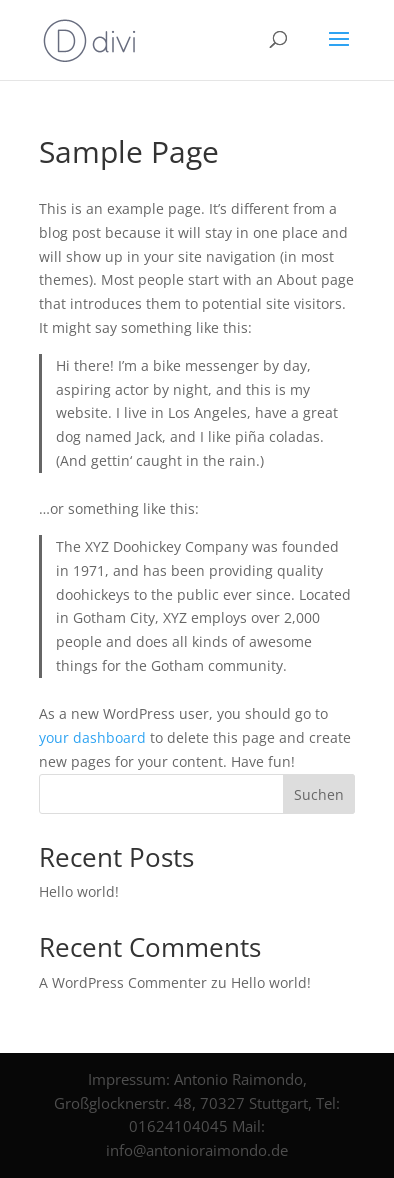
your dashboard (92, 737)
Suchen (319, 794)
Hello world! (79, 891)
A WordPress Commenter (123, 982)
